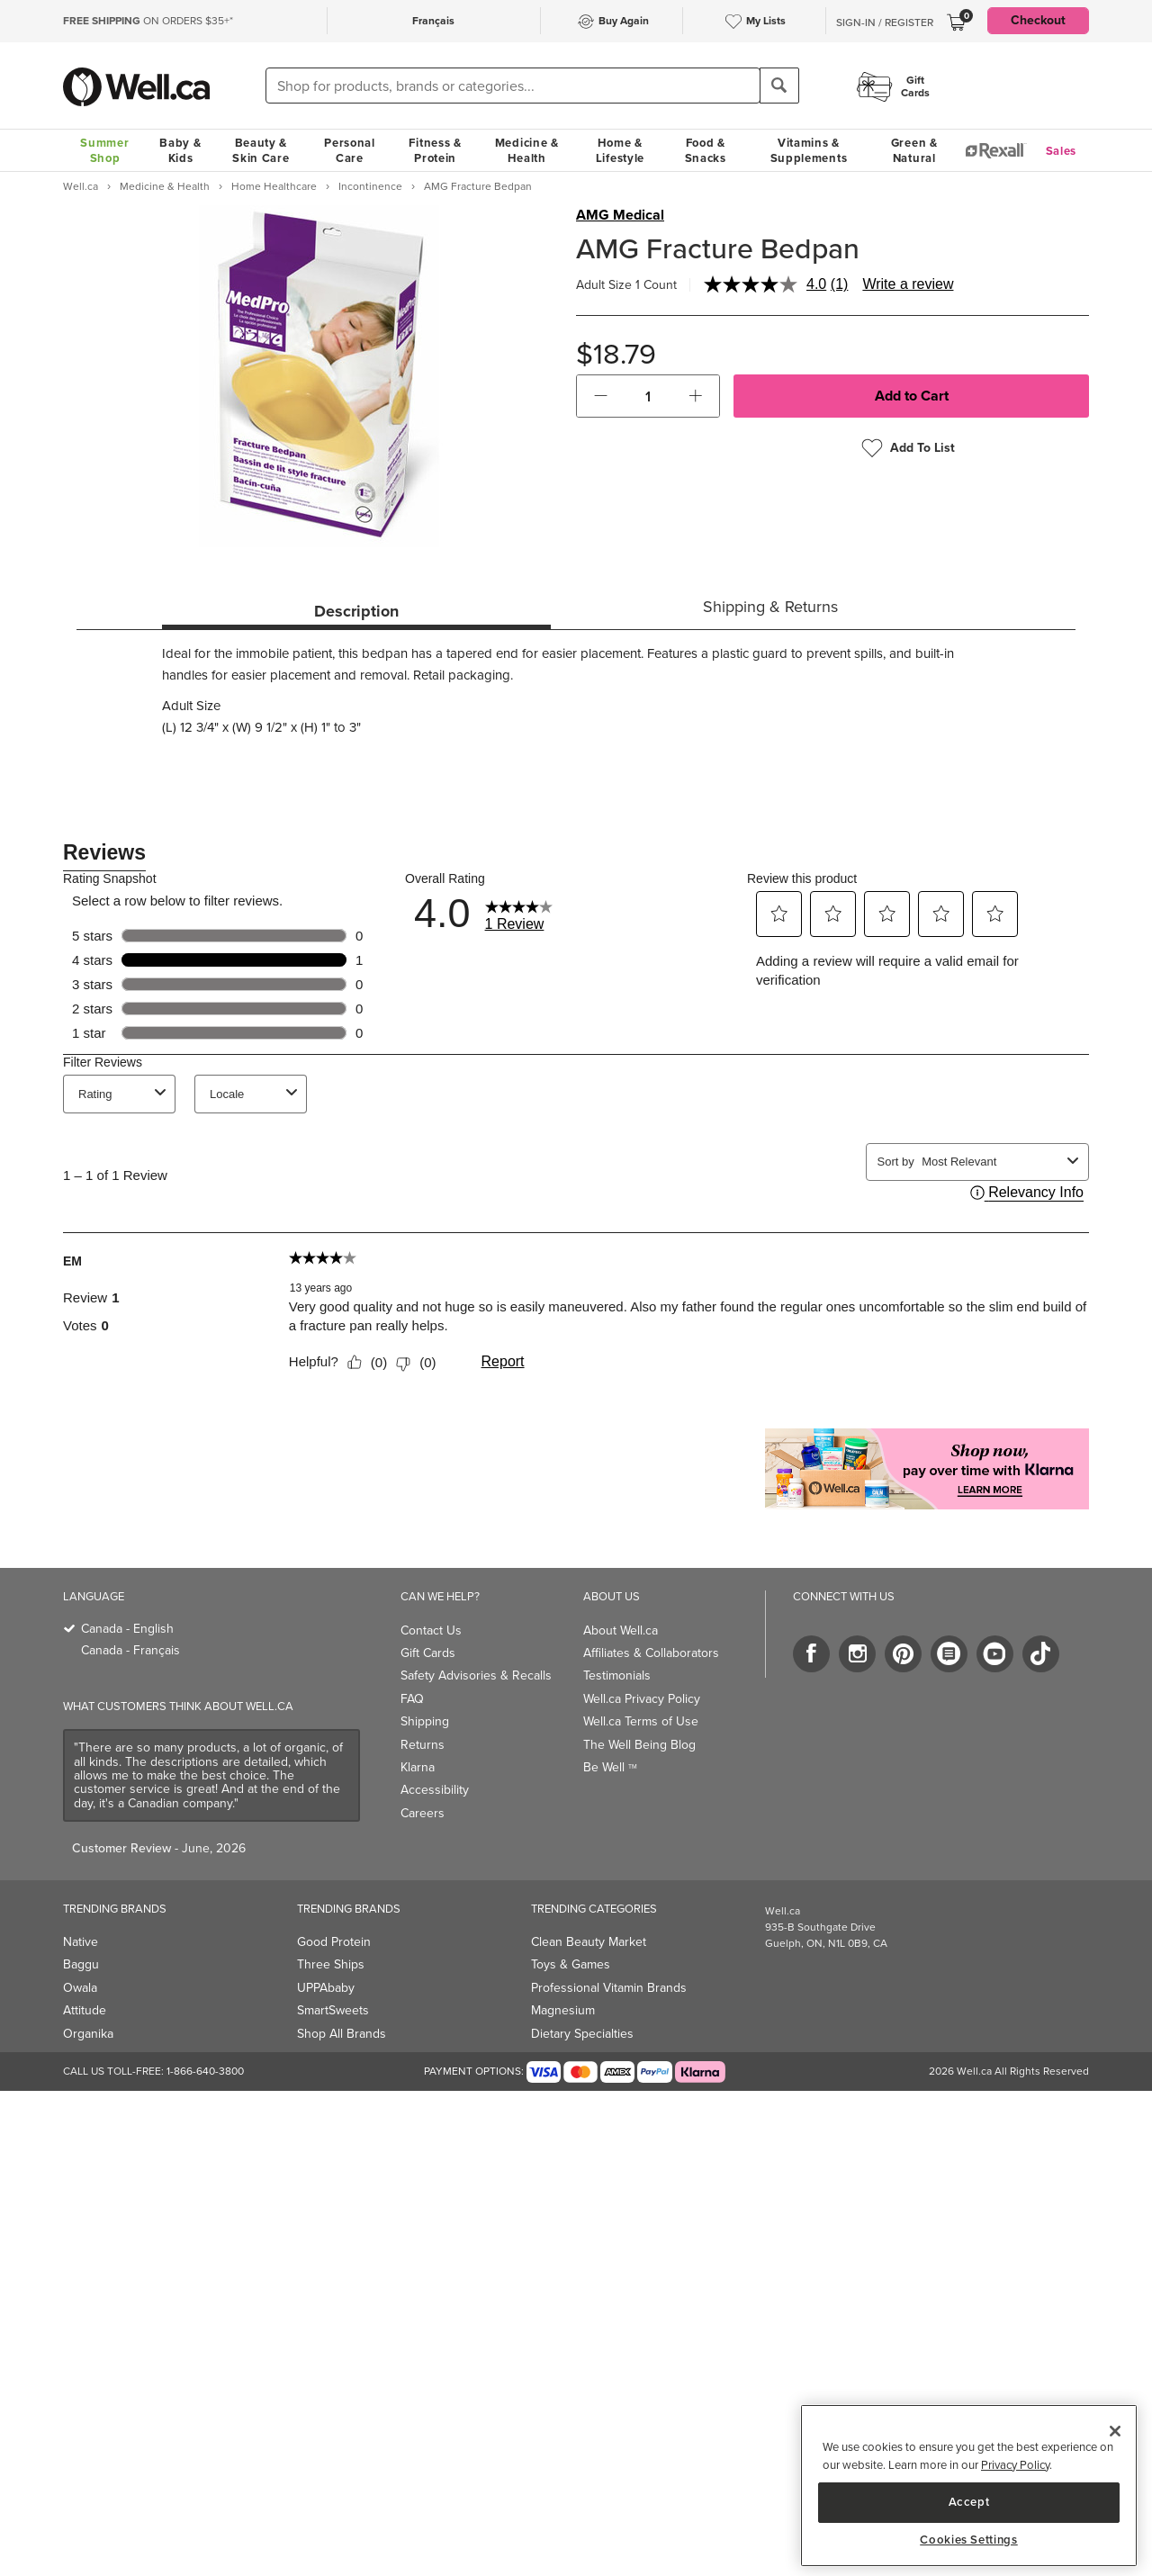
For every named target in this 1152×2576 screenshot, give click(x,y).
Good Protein (334, 1941)
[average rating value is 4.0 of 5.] (767, 284)
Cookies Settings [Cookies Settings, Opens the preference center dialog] (969, 2540)
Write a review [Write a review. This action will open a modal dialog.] (907, 284)
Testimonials (617, 1675)
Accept (969, 2501)
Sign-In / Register (884, 22)
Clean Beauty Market (588, 1941)
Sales (1061, 150)
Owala (80, 1987)
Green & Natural (914, 150)
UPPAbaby (326, 1987)
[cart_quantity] (648, 396)
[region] (969, 2485)
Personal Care (349, 150)
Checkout (1038, 20)
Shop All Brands (341, 2033)
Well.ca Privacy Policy (641, 1698)
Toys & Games (570, 1964)
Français (433, 21)
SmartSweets (333, 2010)
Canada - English (127, 1628)
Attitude (84, 2010)
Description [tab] (356, 611)
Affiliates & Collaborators (651, 1653)
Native (80, 1941)
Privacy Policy (1015, 2464)
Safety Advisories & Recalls (476, 1675)
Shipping (424, 1721)
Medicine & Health (527, 150)
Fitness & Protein (435, 150)
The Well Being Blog (639, 1744)
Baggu (81, 1964)
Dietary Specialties (582, 2033)
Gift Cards (427, 1653)
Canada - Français (130, 1650)
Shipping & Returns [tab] (770, 606)
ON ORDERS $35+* (148, 21)
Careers (422, 1813)
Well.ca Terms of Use (640, 1721)
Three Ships (330, 1964)
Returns (422, 1744)
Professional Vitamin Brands (609, 1987)
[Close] (1115, 2431)
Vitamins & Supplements (809, 150)
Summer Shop (104, 150)
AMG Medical (620, 215)
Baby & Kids (180, 150)
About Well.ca (620, 1630)
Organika (88, 2033)
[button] (601, 396)
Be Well (610, 1767)
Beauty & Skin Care (260, 150)
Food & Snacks (705, 150)
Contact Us (431, 1630)
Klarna (417, 1767)
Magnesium (563, 2010)
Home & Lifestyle (620, 150)
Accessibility (434, 1789)
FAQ (412, 1698)
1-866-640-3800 (205, 2071)
